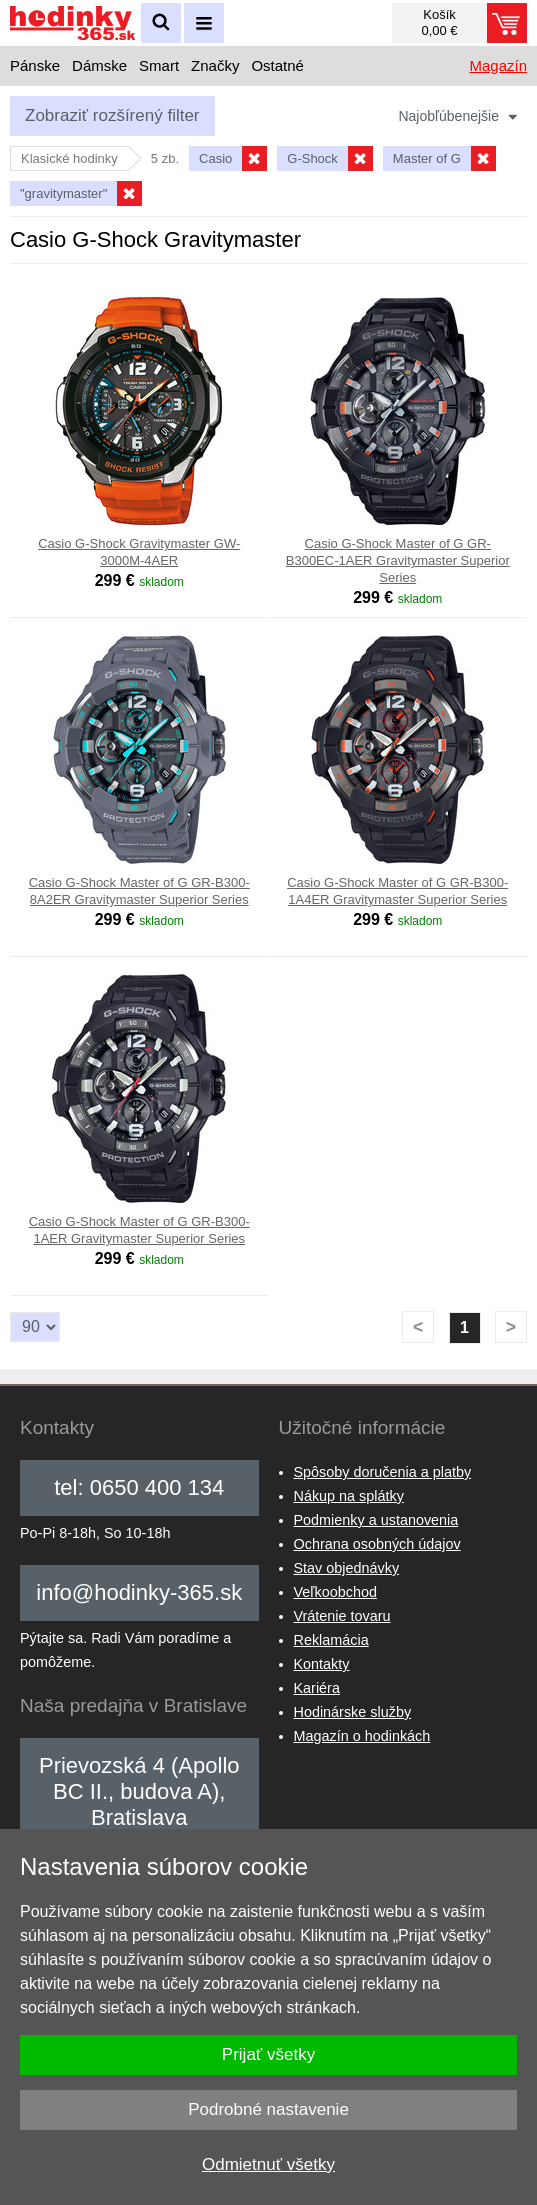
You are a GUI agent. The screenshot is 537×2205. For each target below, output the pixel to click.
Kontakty (322, 1664)
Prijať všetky (268, 2054)
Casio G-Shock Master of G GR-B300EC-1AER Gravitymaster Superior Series (398, 560)
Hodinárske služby (353, 1712)
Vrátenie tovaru (342, 1616)
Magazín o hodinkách (362, 1736)
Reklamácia (331, 1640)
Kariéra (317, 1688)
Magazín (498, 65)
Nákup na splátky (349, 1496)
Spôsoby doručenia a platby (383, 1472)
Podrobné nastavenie (268, 2109)
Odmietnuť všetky (268, 2164)
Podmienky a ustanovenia (376, 1520)
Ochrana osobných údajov (377, 1544)
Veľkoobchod (335, 1592)
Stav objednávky (347, 1568)
